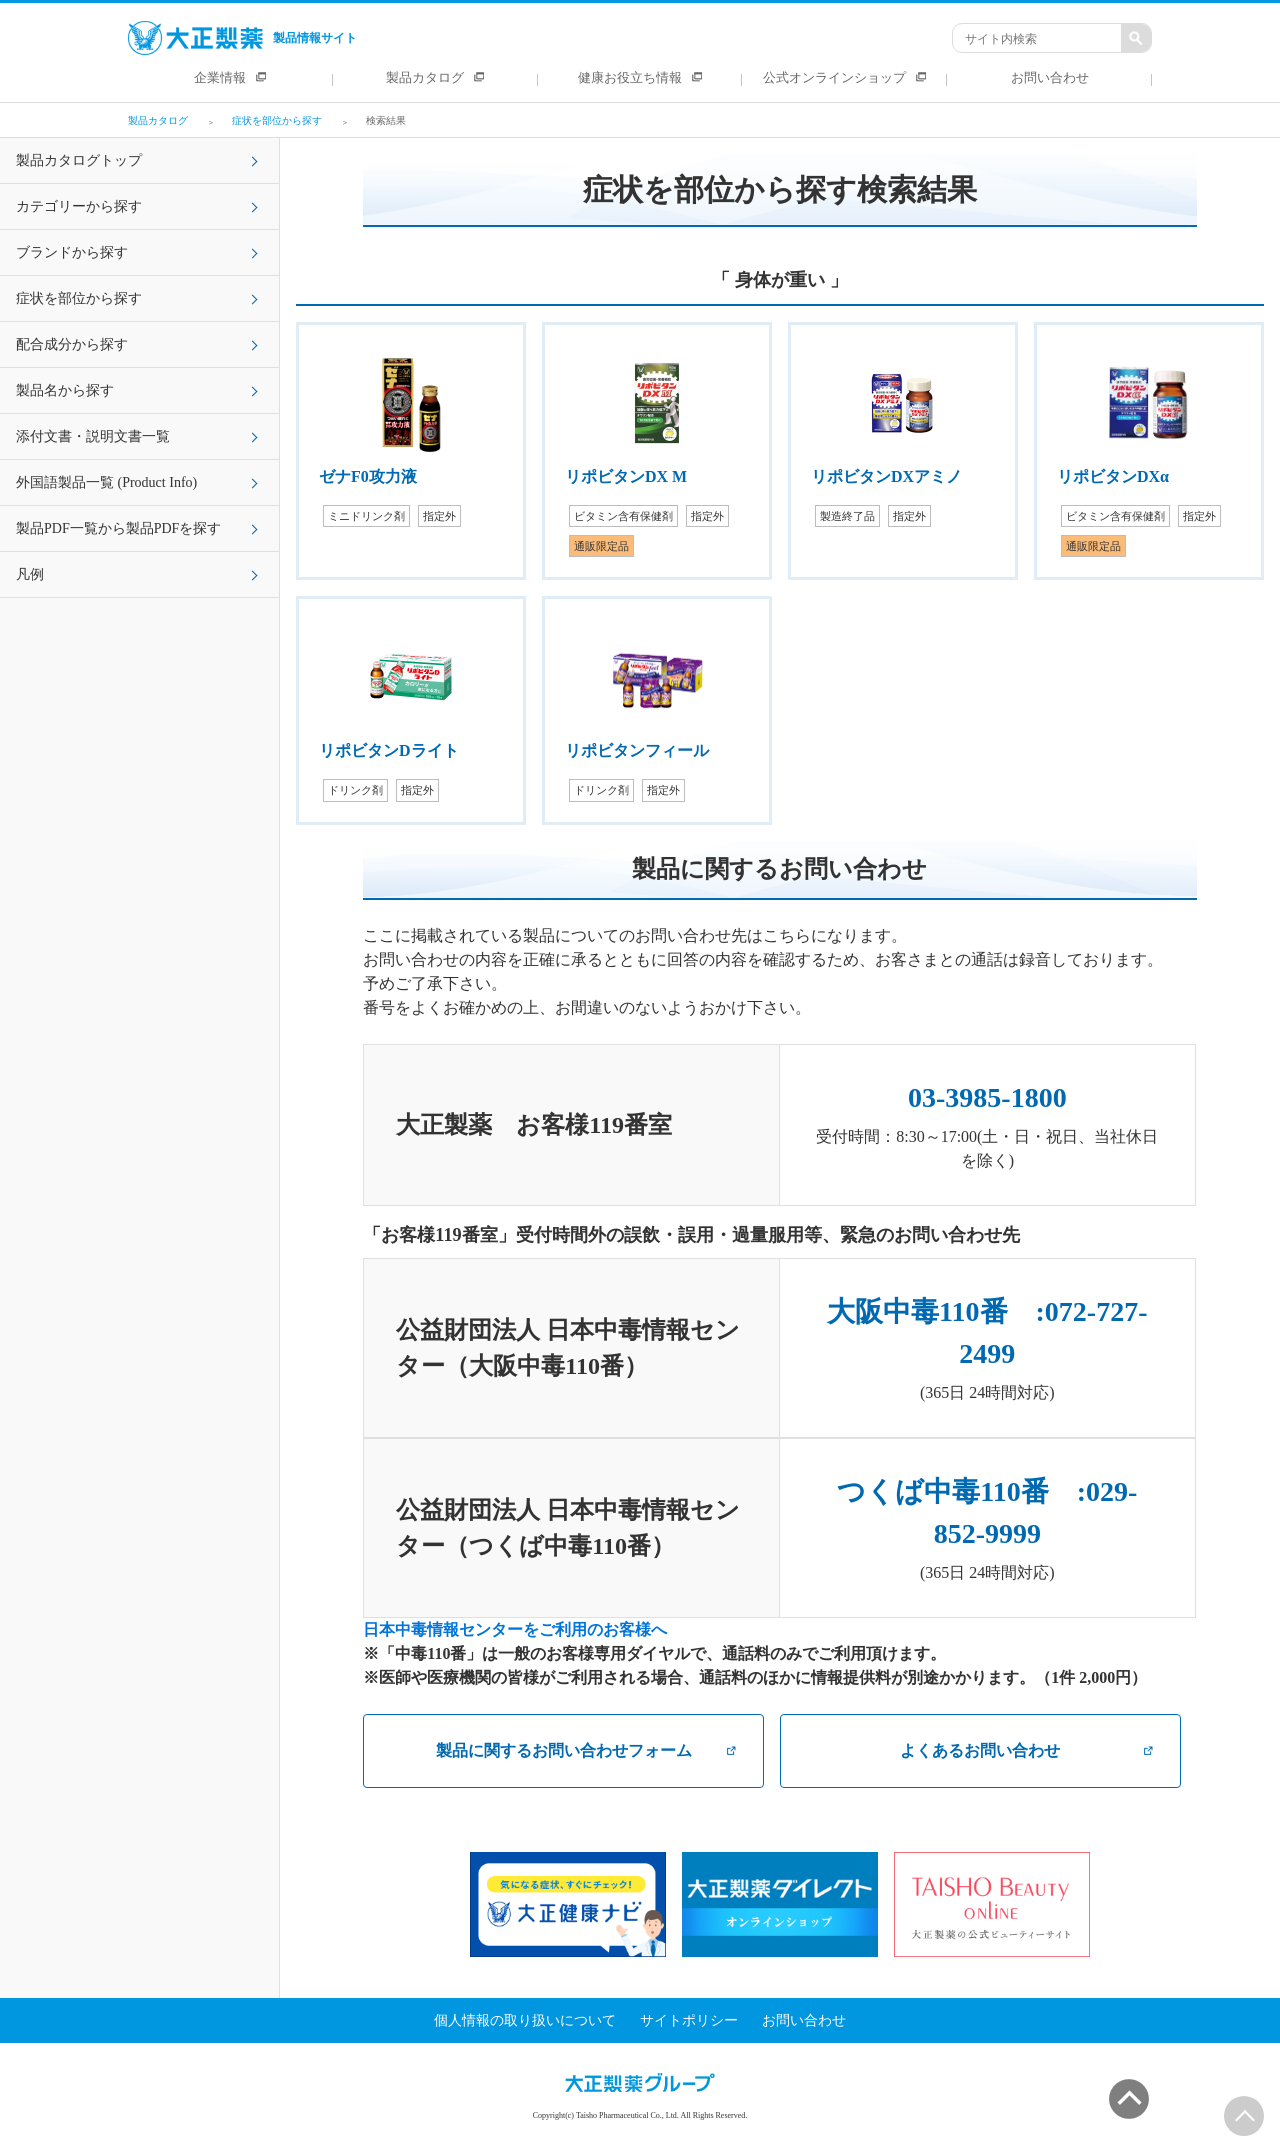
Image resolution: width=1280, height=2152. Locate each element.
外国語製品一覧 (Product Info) (106, 482)
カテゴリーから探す (79, 206)
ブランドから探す (72, 252)
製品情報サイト (242, 38)
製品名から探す (65, 390)
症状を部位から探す (79, 298)
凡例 (30, 574)
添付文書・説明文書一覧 (93, 436)
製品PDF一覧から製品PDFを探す (118, 528)
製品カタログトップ (79, 160)
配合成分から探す (72, 344)
